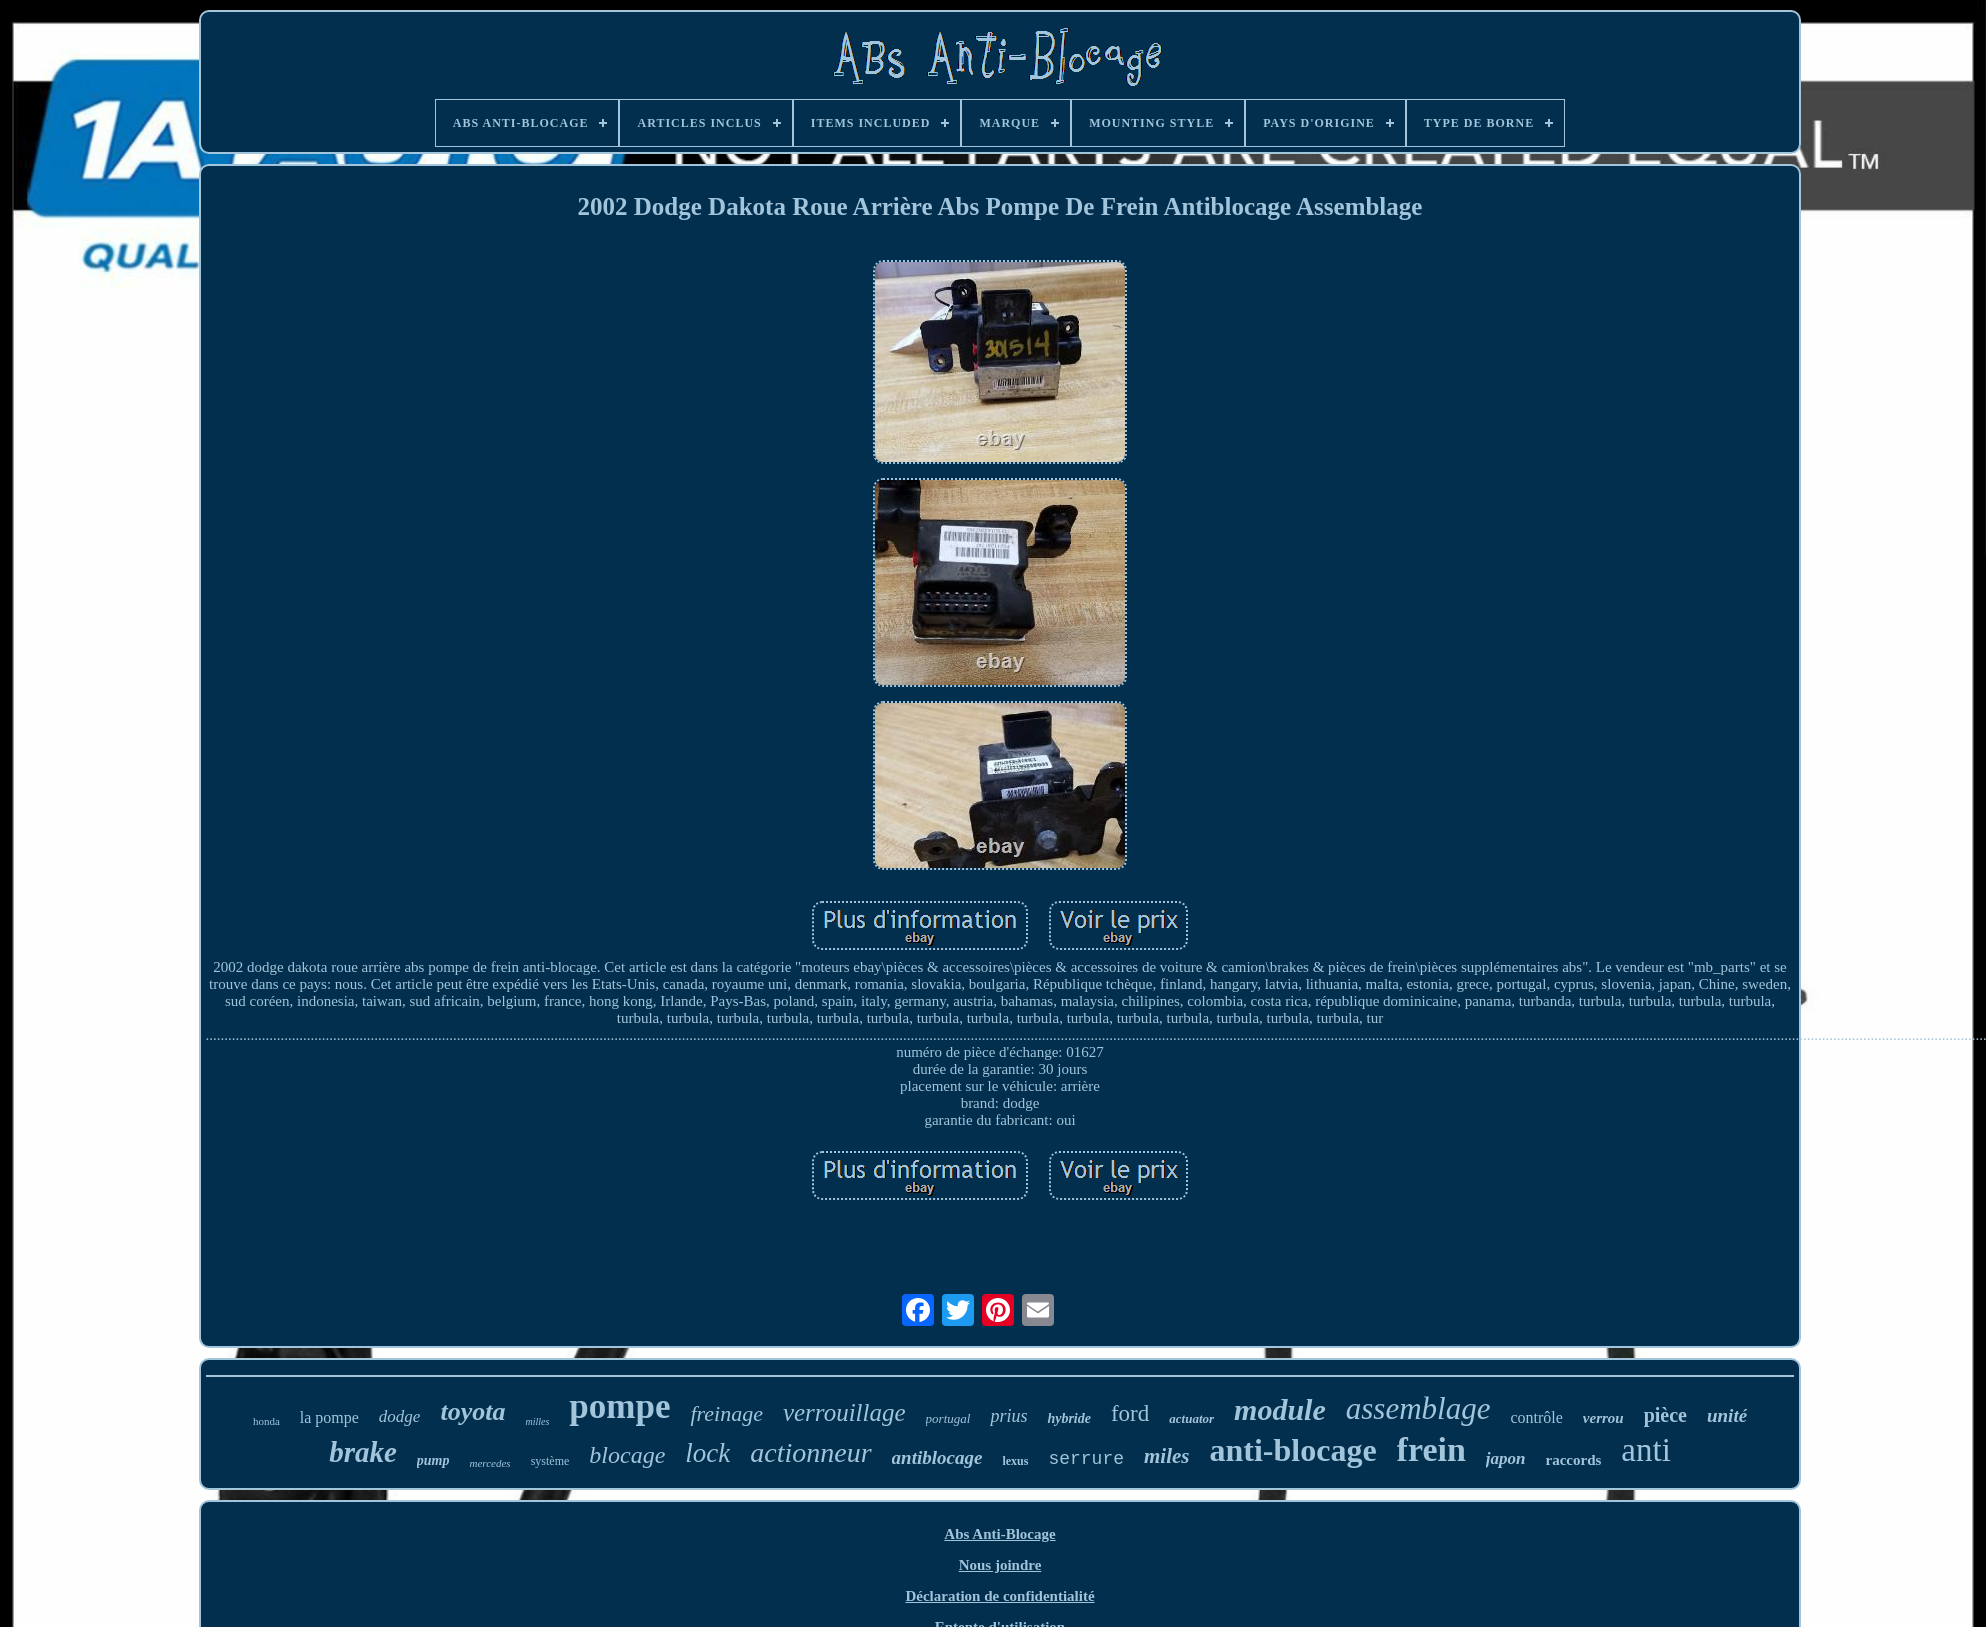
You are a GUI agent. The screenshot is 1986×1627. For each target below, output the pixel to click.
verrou (1603, 1418)
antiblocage (937, 1457)
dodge (400, 1416)
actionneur (810, 1452)
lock (707, 1453)
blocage (627, 1455)
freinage (726, 1413)
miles (1167, 1456)
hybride (1069, 1418)
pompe (619, 1406)
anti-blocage (1293, 1450)
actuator (1191, 1418)
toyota (472, 1411)
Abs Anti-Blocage (999, 1534)
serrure (1086, 1459)
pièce (1665, 1415)
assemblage (1418, 1408)
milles (537, 1421)
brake (363, 1452)
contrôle (1536, 1417)
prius (1008, 1416)
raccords (1574, 1460)
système (550, 1461)
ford (1130, 1413)
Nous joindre (1000, 1565)
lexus (1015, 1461)
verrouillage (844, 1412)
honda (266, 1421)
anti (1645, 1450)
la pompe (329, 1417)
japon (1506, 1458)
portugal (948, 1418)
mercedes (490, 1463)
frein (1431, 1449)
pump (433, 1460)
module (1280, 1409)
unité (1727, 1415)
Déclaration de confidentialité (999, 1596)
